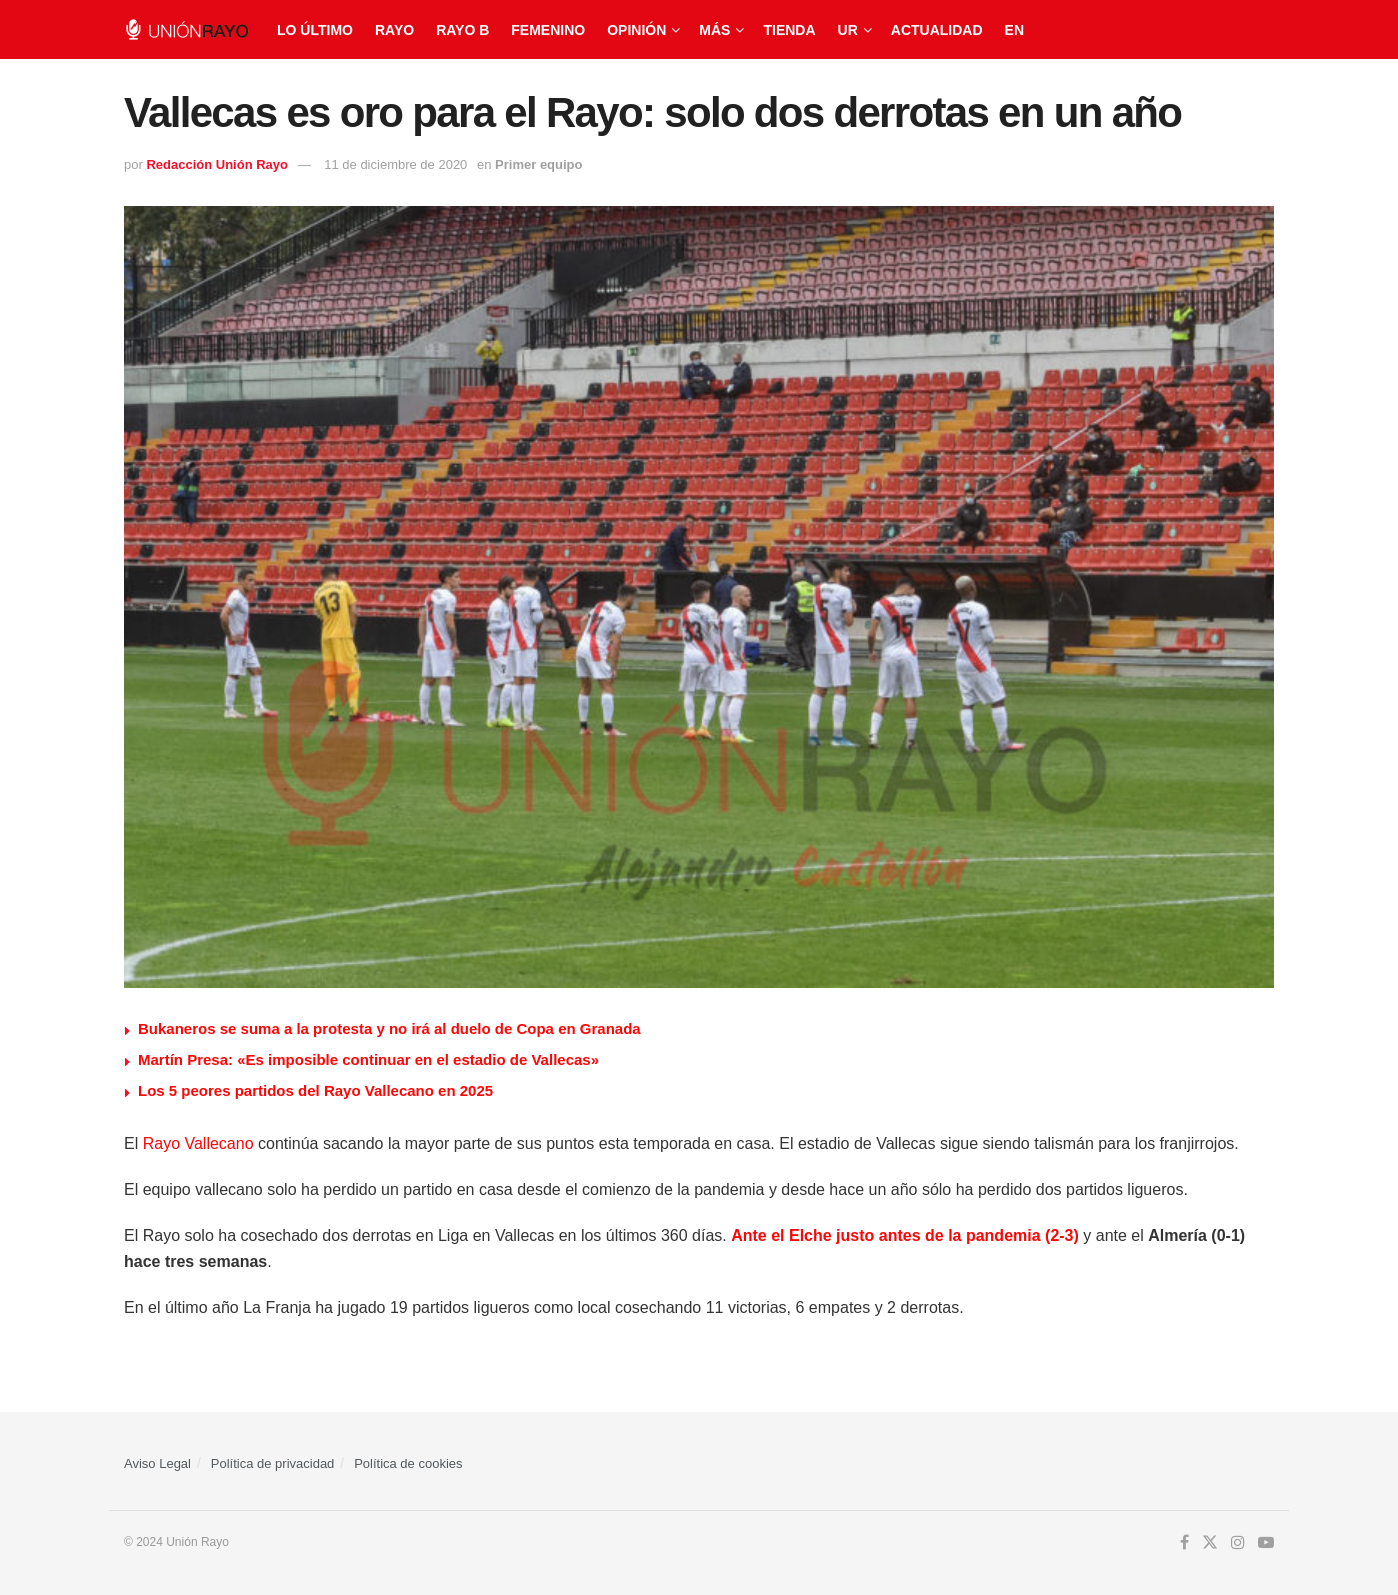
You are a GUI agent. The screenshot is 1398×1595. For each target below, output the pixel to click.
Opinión (636, 30)
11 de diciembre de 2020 (395, 164)
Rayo (394, 30)
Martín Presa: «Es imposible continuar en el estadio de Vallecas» (368, 1059)
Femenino (548, 30)
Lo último (315, 30)
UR (848, 30)
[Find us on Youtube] (1266, 1543)
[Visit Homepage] (186, 29)
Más (714, 30)
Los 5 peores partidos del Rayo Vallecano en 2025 (315, 1090)
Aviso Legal (157, 1463)
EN (1014, 30)
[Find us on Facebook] (1184, 1543)
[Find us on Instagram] (1238, 1543)
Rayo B (462, 30)
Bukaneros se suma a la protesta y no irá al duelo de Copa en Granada (389, 1028)
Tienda (789, 30)
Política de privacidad (273, 1463)
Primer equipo (538, 164)
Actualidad (937, 30)
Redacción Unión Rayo (217, 164)
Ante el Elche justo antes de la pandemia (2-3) (905, 1235)
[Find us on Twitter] (1210, 1543)
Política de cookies (408, 1463)
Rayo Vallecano (198, 1143)
